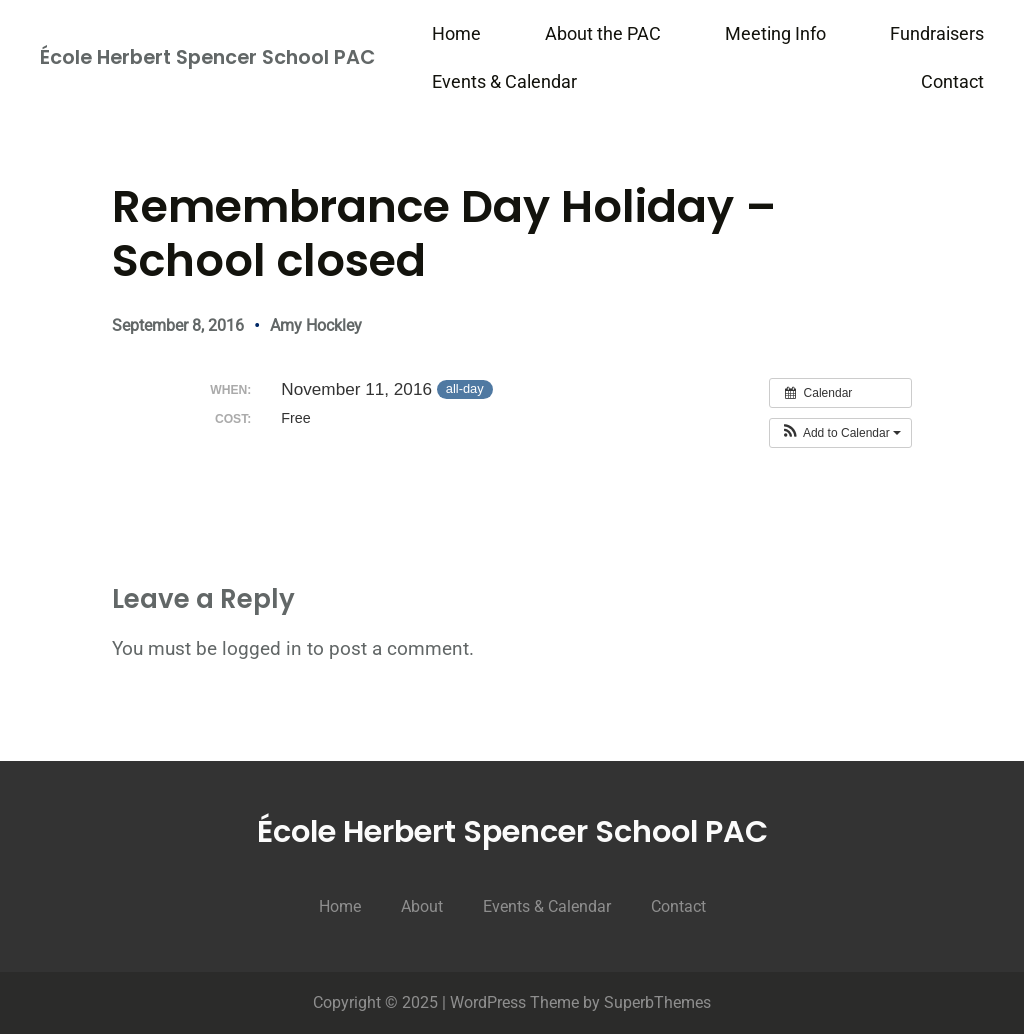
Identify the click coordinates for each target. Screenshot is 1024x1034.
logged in (262, 649)
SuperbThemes (657, 1002)
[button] (840, 433)
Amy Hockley (316, 325)
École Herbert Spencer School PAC (207, 57)
